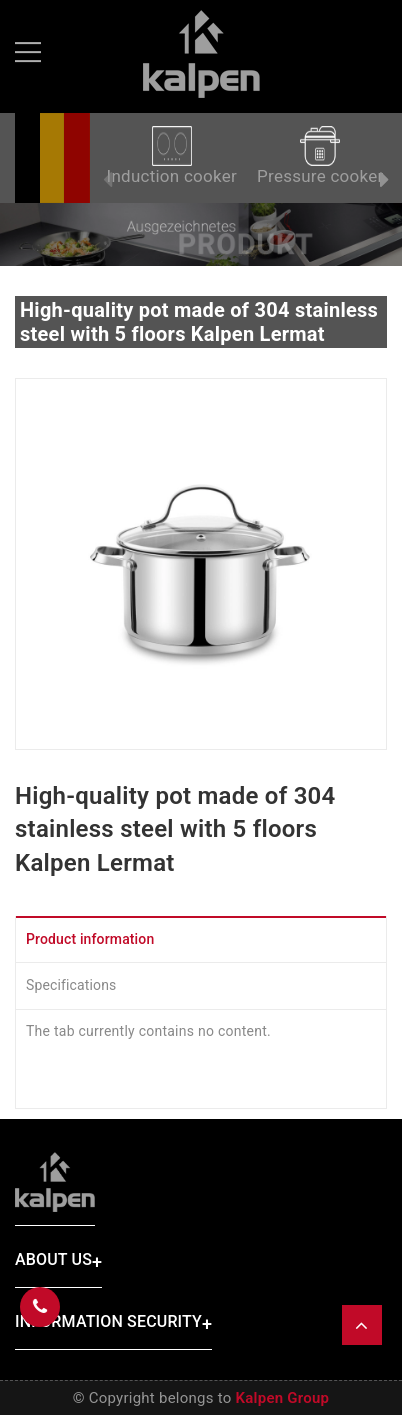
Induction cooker (172, 156)
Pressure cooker (320, 156)
